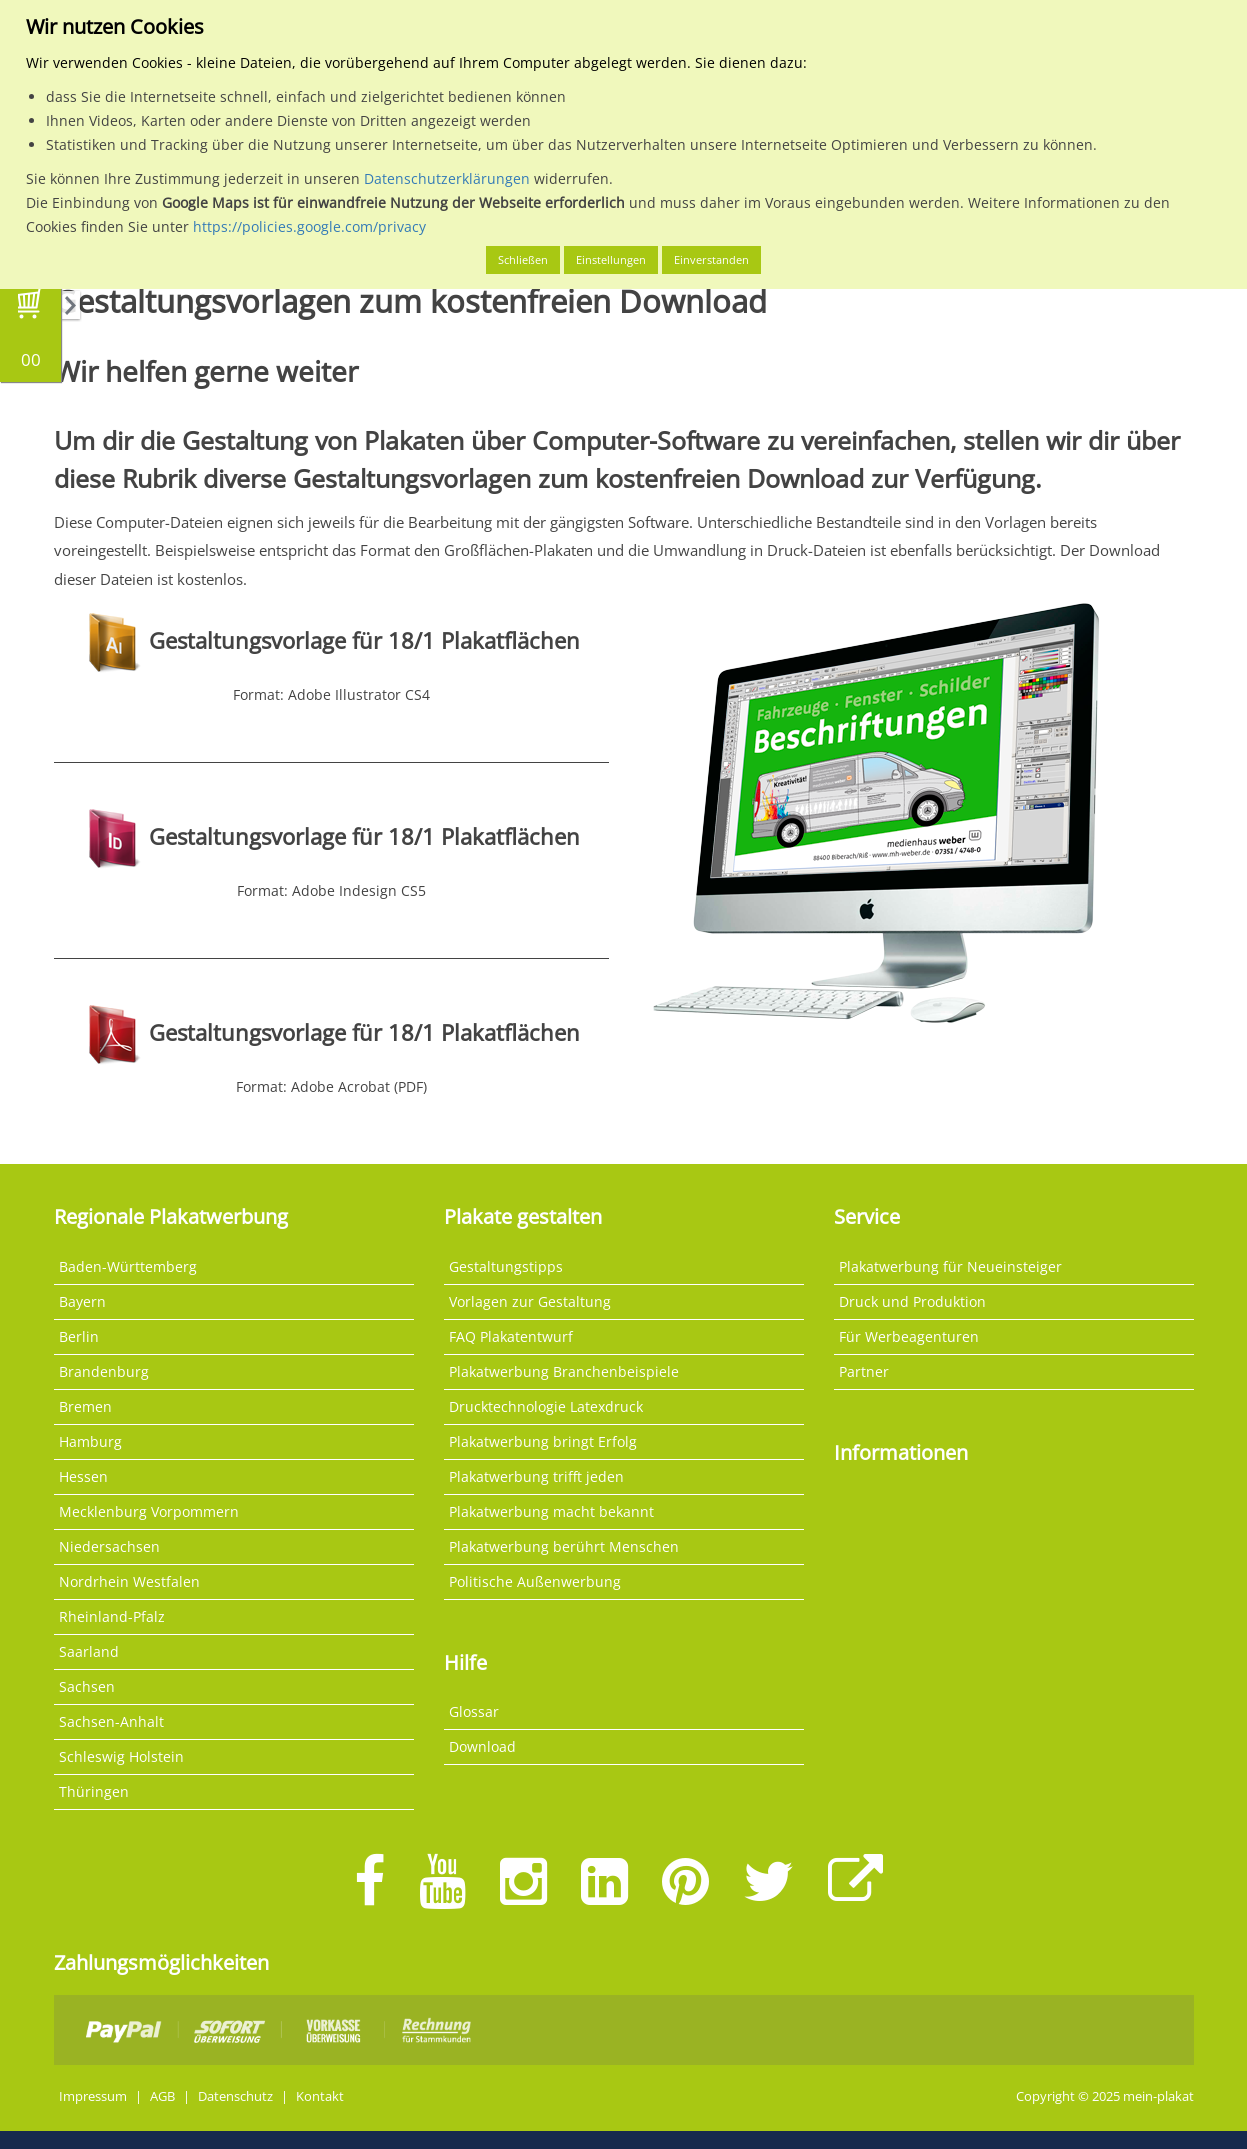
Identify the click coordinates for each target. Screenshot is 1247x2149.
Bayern (82, 1301)
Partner (864, 1371)
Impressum (93, 2096)
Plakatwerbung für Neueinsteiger (950, 1266)
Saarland (89, 1651)
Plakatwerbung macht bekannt (551, 1511)
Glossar (474, 1711)
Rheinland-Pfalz (112, 1616)
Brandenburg (104, 1371)
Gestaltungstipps (506, 1266)
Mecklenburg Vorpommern (149, 1511)
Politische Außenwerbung (535, 1581)
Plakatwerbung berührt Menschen (564, 1546)
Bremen (85, 1406)
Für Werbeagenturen (909, 1336)
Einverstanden (711, 259)
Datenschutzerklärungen (447, 178)
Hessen (83, 1476)
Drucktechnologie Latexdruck (546, 1406)
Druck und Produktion (912, 1301)
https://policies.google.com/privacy (309, 226)
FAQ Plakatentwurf (511, 1336)
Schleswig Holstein (121, 1756)
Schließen (523, 259)
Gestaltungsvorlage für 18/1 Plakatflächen (364, 640)
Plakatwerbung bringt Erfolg (543, 1441)
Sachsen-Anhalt (111, 1721)
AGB (162, 2096)
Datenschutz (235, 2096)
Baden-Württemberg (128, 1266)
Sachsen (87, 1686)
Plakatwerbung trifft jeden (536, 1476)
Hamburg (90, 1441)
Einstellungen (611, 259)
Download (482, 1746)
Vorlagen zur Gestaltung (530, 1301)
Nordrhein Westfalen (129, 1581)
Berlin (79, 1336)
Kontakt (320, 2096)
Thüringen (94, 1791)
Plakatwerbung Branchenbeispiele (564, 1371)
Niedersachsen (109, 1546)
